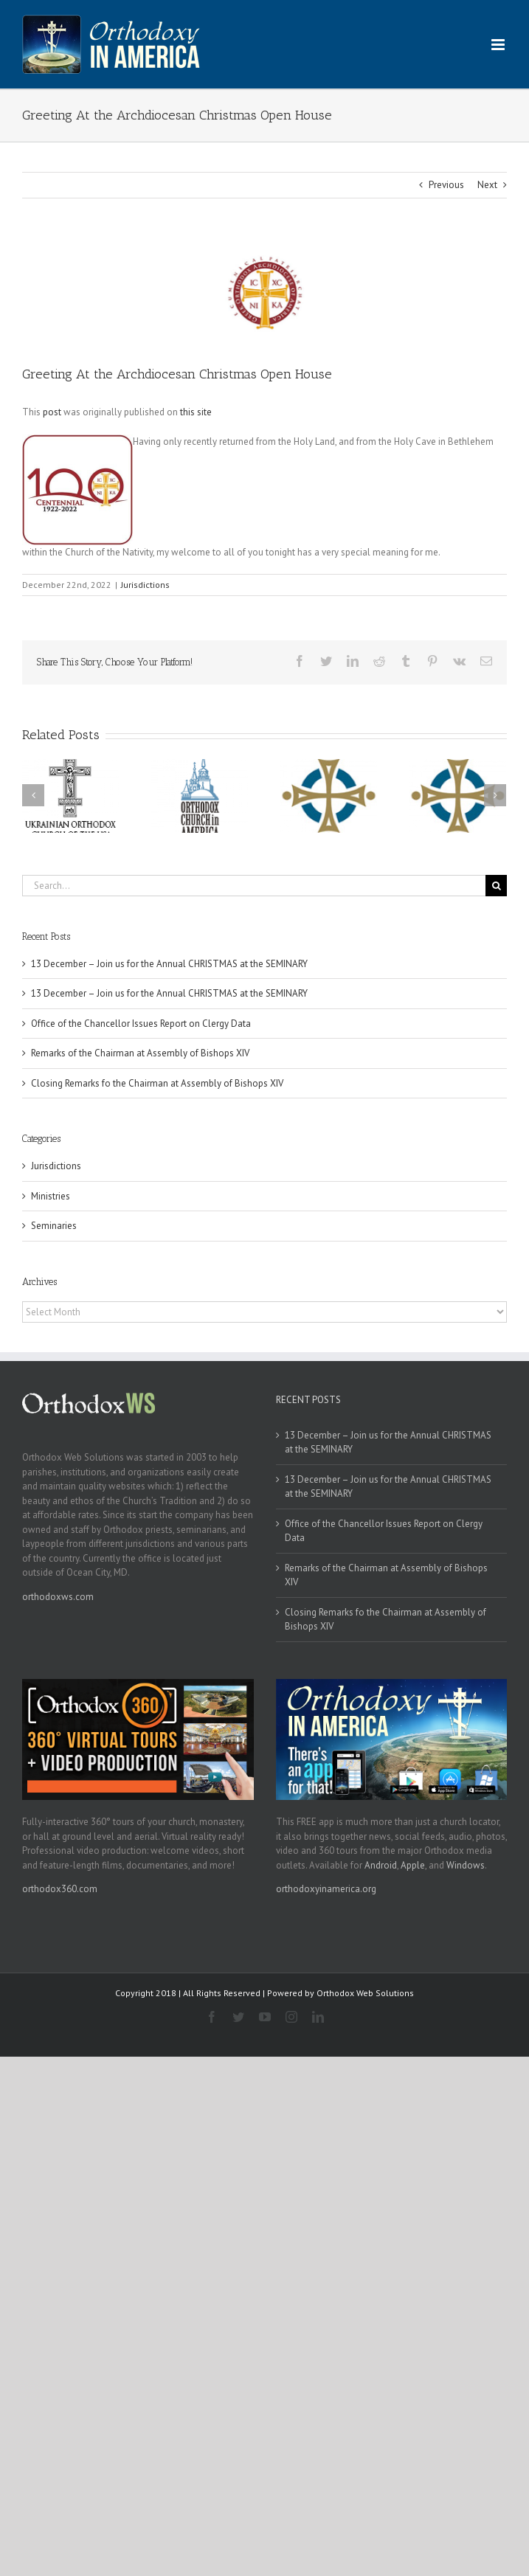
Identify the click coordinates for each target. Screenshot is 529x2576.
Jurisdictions (145, 584)
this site (196, 412)
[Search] (496, 885)
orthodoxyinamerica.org (326, 1889)
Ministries (50, 1196)
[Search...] (253, 885)
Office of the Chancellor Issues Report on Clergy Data (141, 1023)
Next (487, 185)
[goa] (264, 292)
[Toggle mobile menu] (499, 44)
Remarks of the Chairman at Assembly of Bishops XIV (140, 1053)
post (52, 412)
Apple (413, 1865)
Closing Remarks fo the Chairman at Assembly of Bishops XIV (157, 1083)
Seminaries (54, 1225)
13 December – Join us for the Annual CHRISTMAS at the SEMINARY (169, 964)
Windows (465, 1865)
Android (380, 1865)
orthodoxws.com (58, 1596)
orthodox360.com (59, 1889)
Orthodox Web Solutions (365, 1992)
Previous (446, 185)
